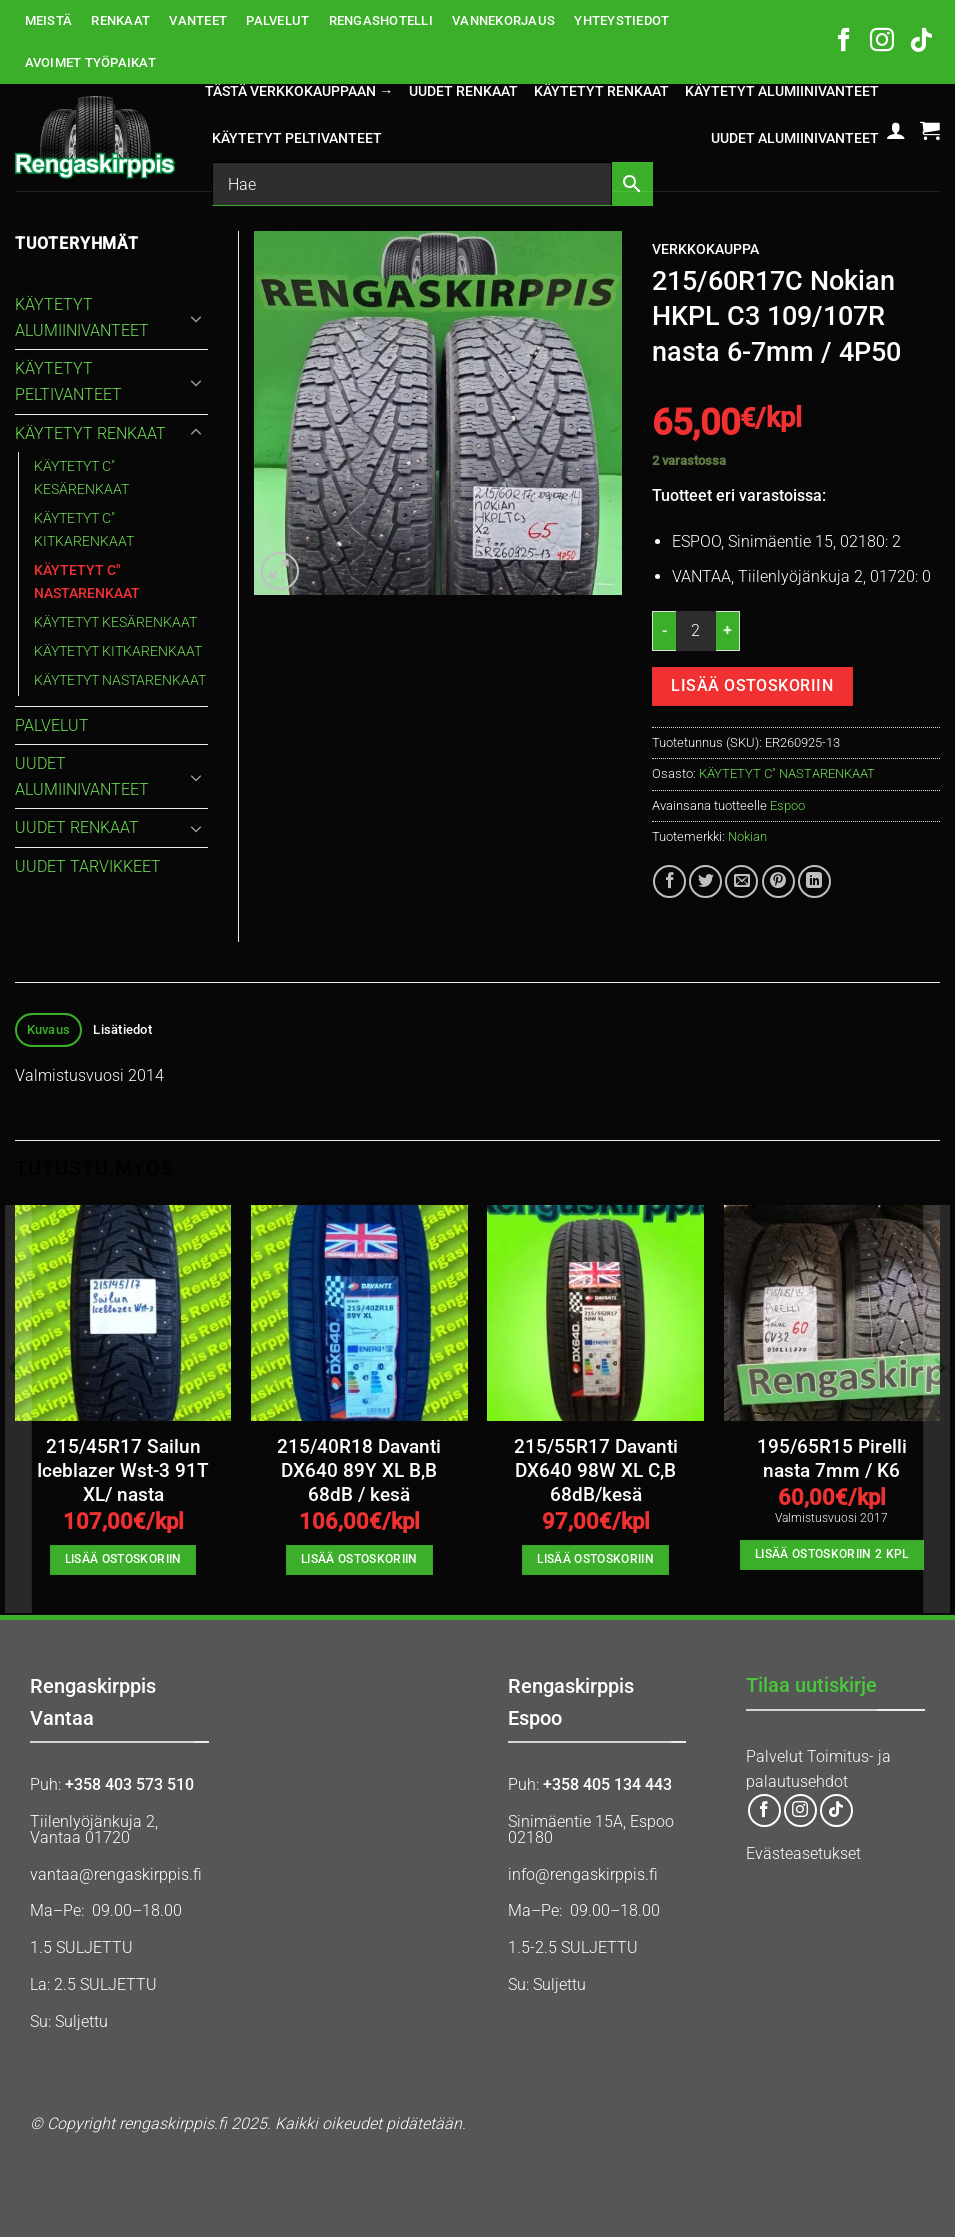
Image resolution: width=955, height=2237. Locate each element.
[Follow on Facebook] (844, 42)
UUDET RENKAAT (463, 91)
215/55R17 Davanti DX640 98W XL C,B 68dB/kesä (596, 1471)
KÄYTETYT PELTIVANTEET (297, 138)
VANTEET (198, 20)
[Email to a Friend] (741, 881)
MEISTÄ (49, 20)
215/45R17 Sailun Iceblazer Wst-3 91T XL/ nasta (123, 1471)
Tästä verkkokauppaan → (299, 91)
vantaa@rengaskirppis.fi (116, 1874)
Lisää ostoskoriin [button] (123, 1559)
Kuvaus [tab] (49, 1029)
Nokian (747, 836)
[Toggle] (196, 318)
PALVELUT (277, 20)
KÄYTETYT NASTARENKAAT (120, 680)
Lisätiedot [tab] (122, 1029)
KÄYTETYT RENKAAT (601, 91)
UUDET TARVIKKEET (88, 866)
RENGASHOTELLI (381, 20)
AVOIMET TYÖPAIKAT (90, 62)
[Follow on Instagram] (882, 42)
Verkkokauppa (705, 249)
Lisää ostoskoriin (752, 686)
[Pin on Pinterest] (778, 881)
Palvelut (774, 1756)
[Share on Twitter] (705, 881)
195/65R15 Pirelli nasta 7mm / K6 (832, 1459)
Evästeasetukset (803, 1853)
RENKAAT (120, 20)
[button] (896, 130)
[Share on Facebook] (669, 881)
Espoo (787, 805)
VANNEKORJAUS (503, 20)
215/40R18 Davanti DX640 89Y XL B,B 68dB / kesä (359, 1471)
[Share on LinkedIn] (814, 881)
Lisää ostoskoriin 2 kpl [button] (832, 1554)
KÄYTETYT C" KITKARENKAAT (84, 530)
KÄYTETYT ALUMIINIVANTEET (782, 91)
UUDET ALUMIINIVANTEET (795, 138)
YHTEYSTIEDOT (621, 20)
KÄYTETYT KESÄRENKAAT (115, 622)
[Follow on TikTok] (921, 42)
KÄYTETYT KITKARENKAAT (118, 651)
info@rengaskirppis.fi (583, 1874)
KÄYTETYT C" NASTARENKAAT (787, 773)
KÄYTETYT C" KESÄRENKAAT (81, 478)
